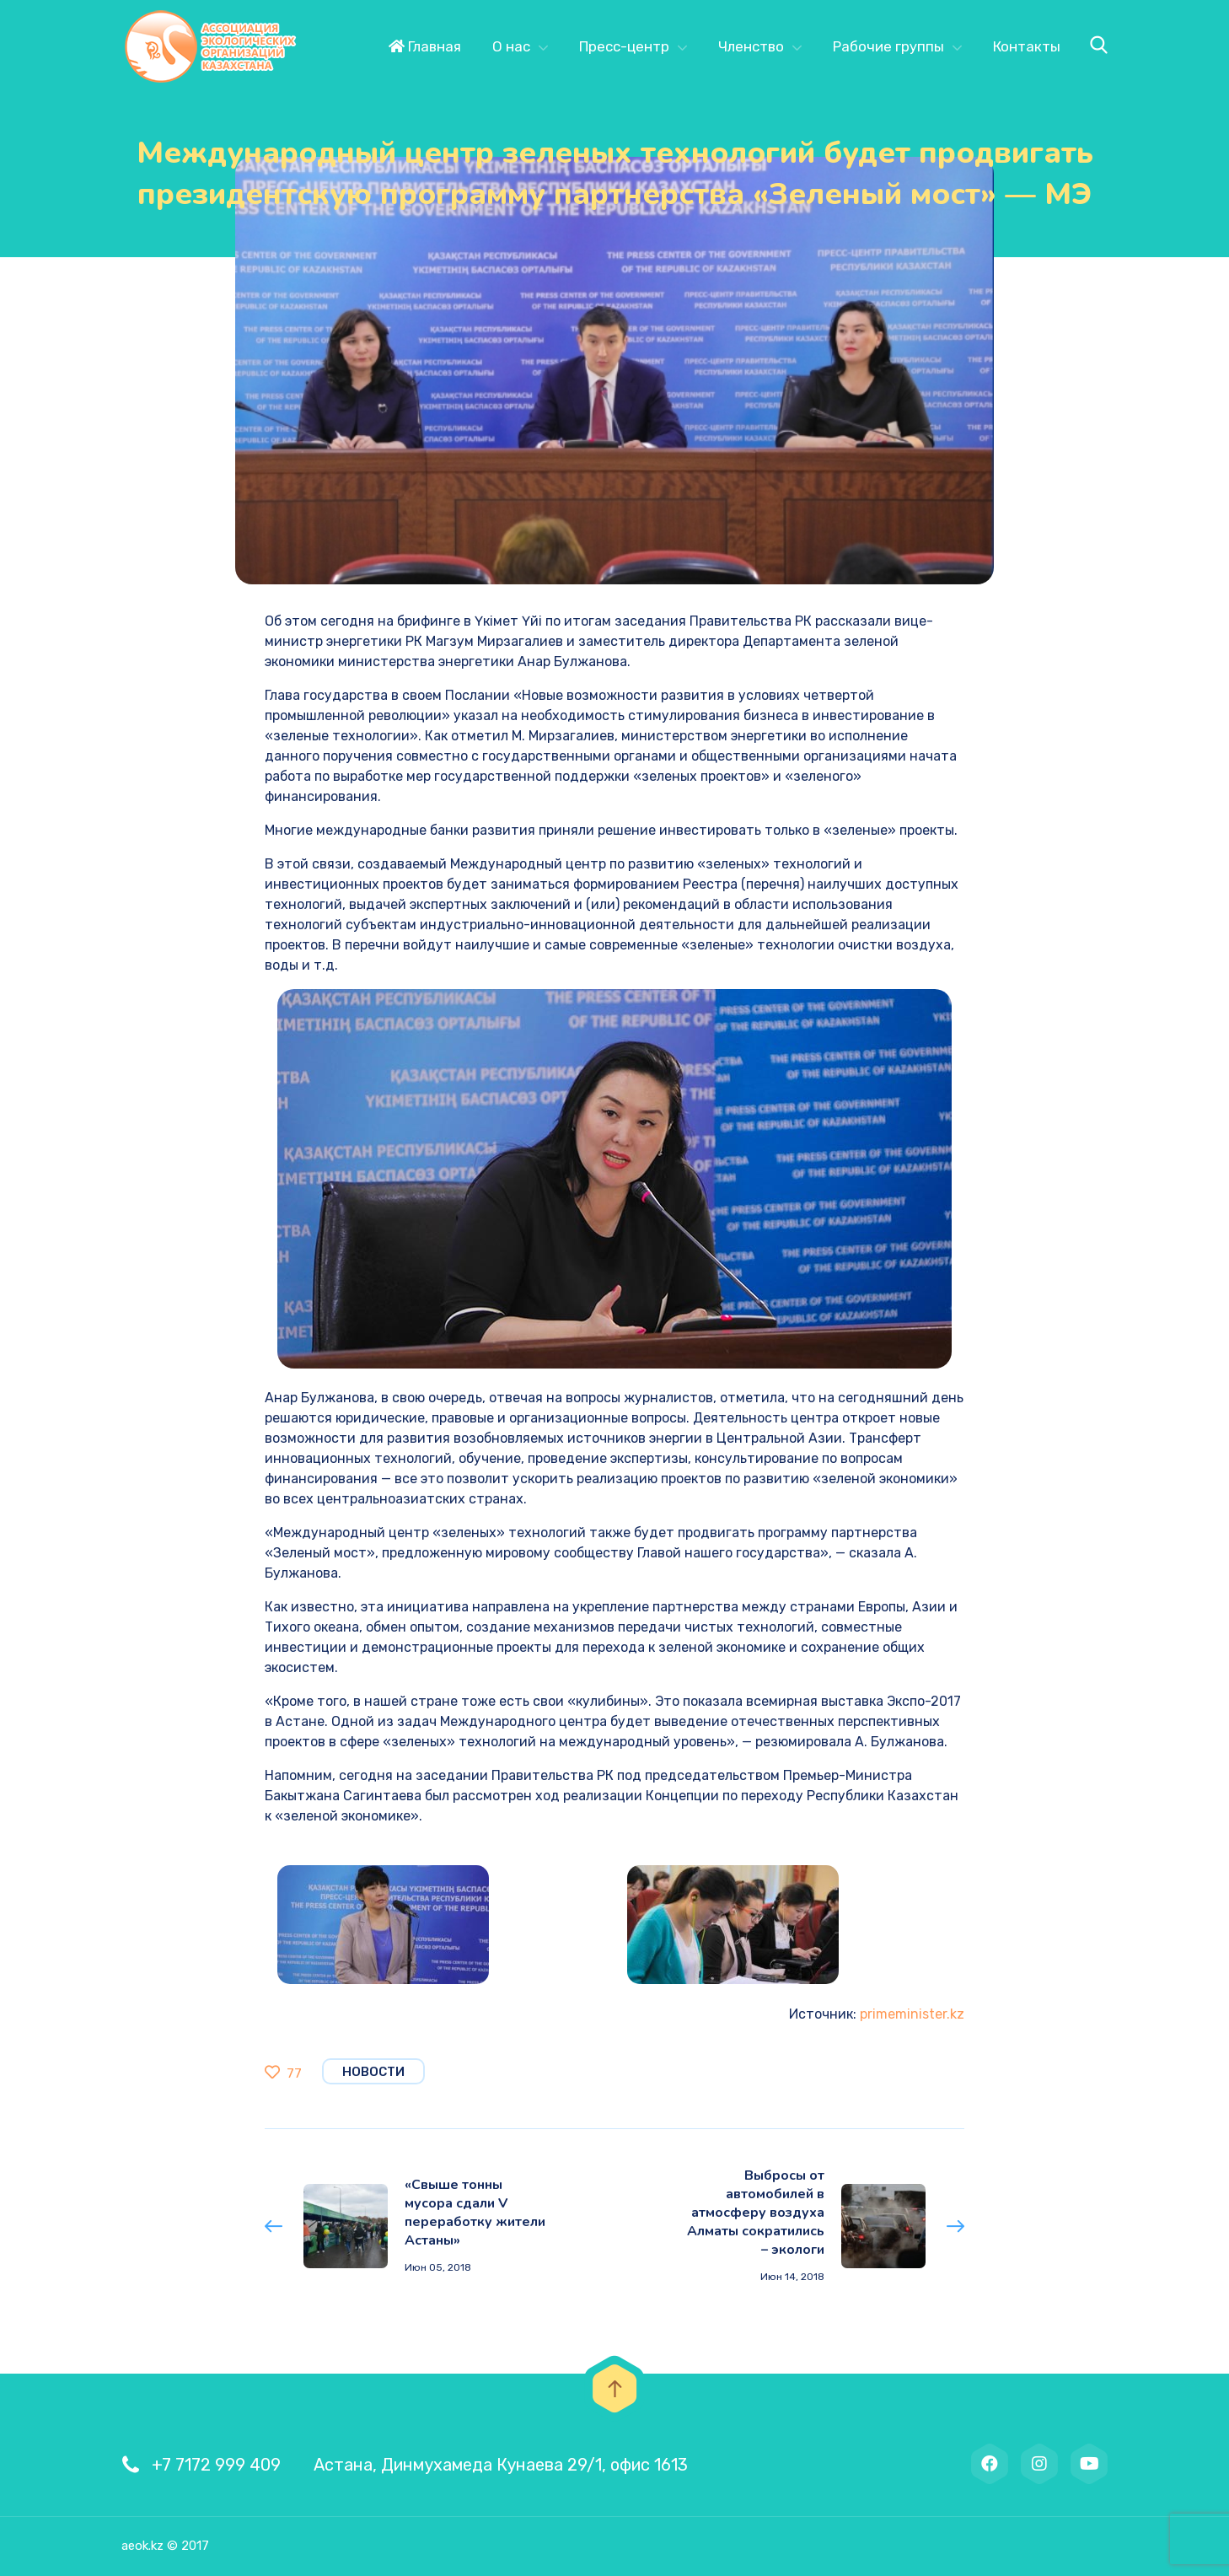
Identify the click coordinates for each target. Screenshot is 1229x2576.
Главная (425, 46)
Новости (373, 2071)
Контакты (1026, 46)
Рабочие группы (888, 46)
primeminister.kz (912, 2014)
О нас (511, 46)
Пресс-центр (624, 46)
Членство (751, 46)
